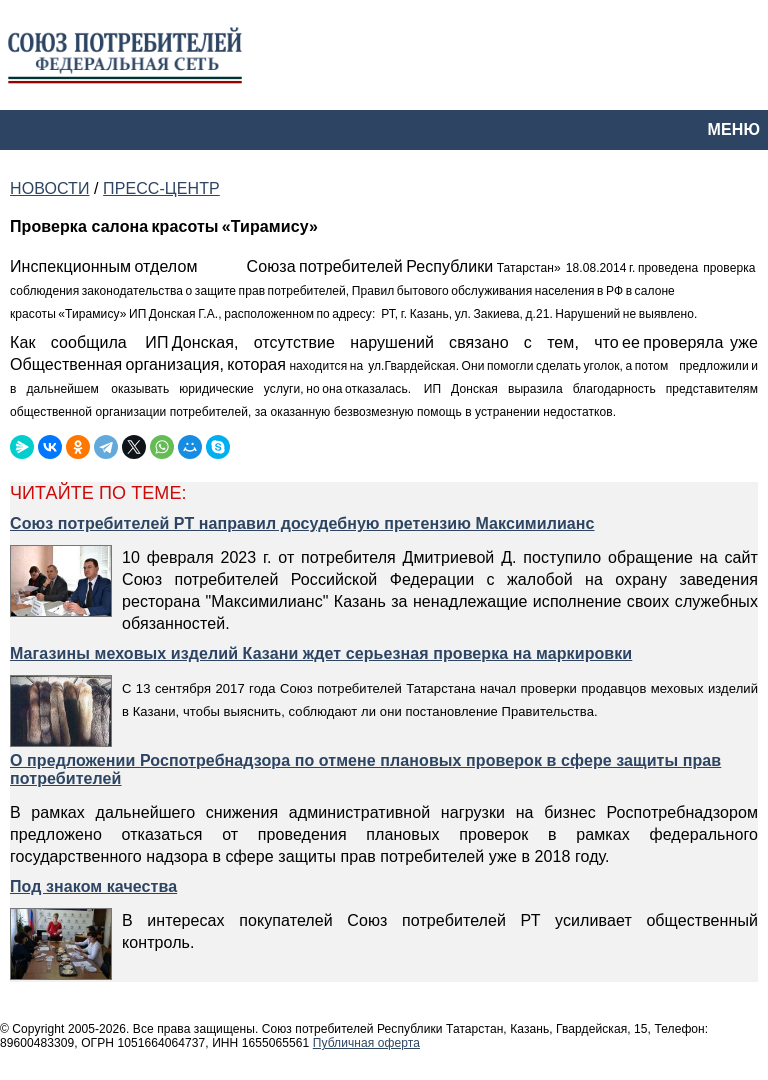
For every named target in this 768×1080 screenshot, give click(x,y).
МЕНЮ (734, 129)
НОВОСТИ (49, 188)
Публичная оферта (366, 1043)
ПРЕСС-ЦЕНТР (161, 188)
